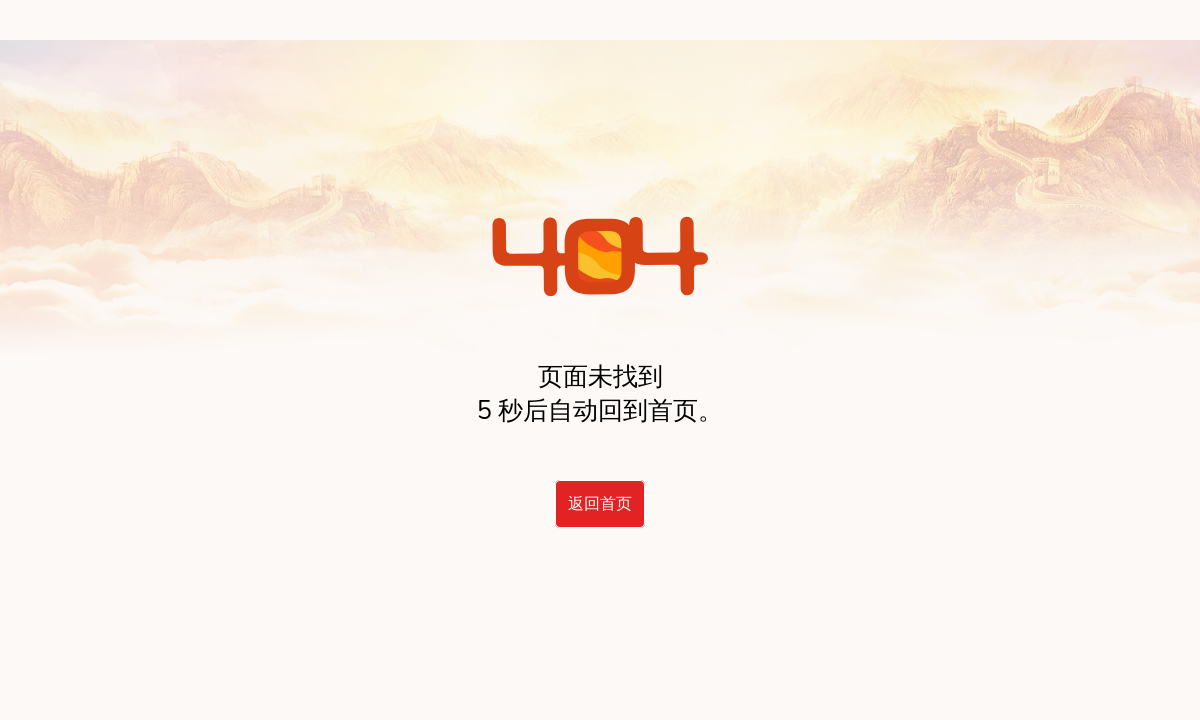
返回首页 (600, 504)
